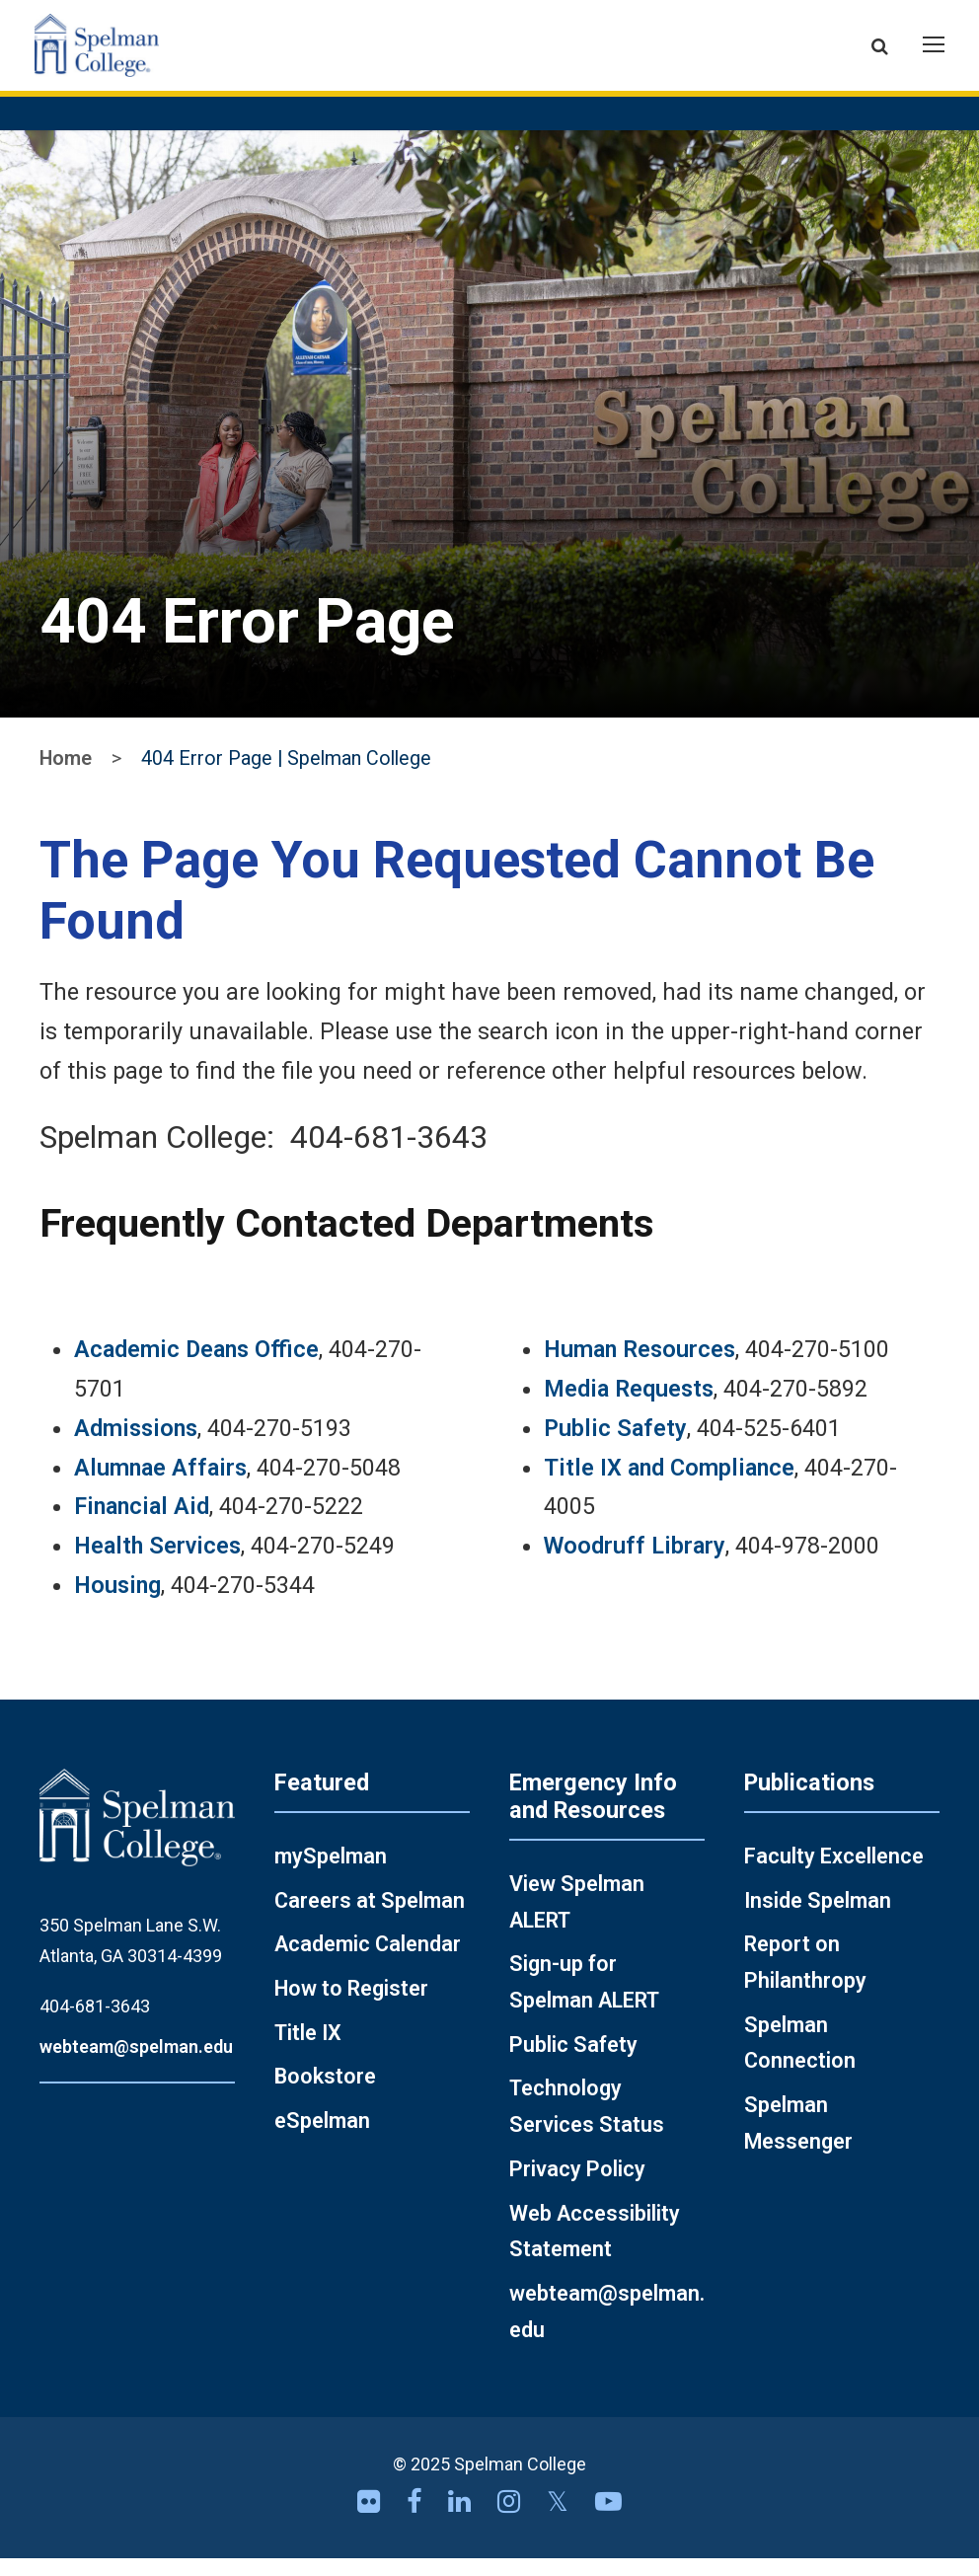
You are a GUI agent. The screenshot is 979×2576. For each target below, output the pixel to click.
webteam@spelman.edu (136, 2064)
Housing (117, 1603)
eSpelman (322, 2138)
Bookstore (325, 2095)
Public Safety (615, 1446)
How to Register (351, 2006)
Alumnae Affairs (160, 1485)
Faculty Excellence (834, 1873)
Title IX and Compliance (669, 1485)
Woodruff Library (634, 1564)
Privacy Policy (577, 2186)
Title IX (307, 2050)
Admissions (135, 1446)
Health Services (157, 1564)
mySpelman (330, 1873)
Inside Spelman (817, 1918)
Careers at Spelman (369, 1918)
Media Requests (629, 1406)
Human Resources (639, 1368)
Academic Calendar (367, 1962)
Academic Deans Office (196, 1368)
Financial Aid (141, 1525)
